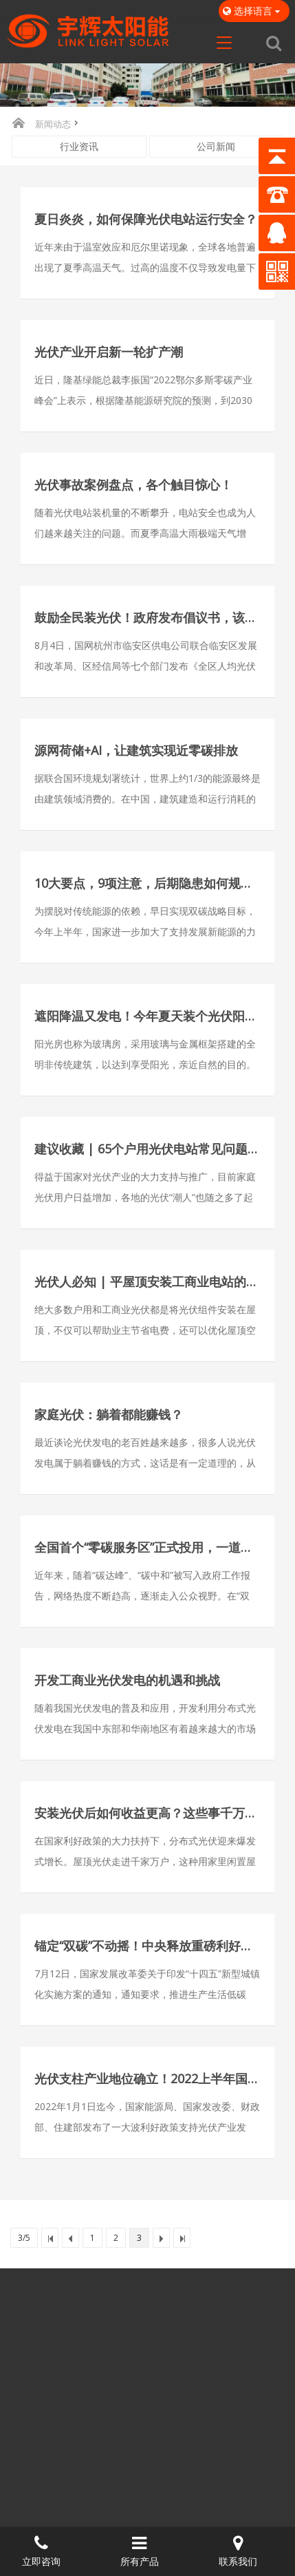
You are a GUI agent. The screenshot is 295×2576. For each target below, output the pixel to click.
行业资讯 (79, 146)
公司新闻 (216, 146)
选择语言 (254, 10)
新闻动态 (53, 124)
